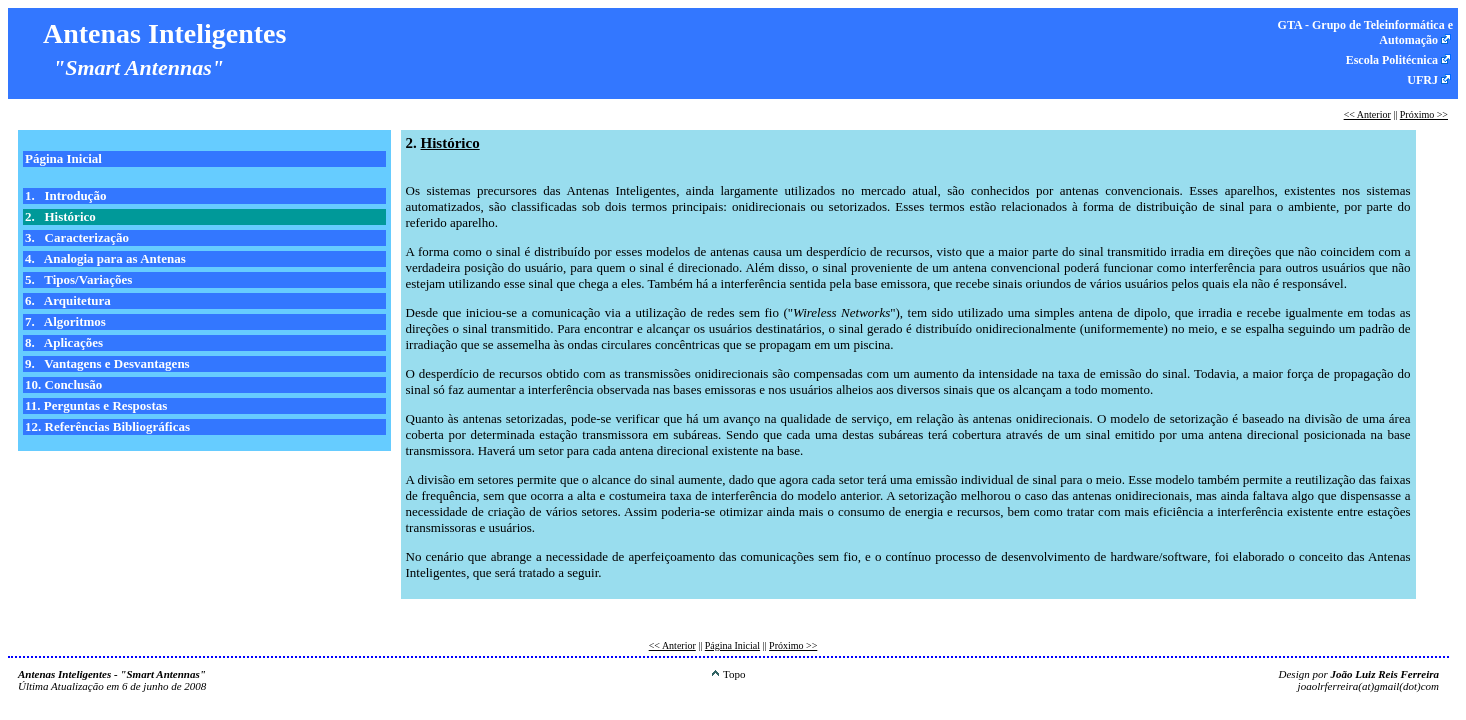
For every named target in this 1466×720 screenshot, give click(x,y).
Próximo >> (1424, 114)
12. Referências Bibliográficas (107, 426)
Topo (728, 674)
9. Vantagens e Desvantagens (107, 363)
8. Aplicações (64, 342)
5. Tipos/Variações (78, 279)
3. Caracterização (77, 237)
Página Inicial (63, 158)
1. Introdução (65, 195)
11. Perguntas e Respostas (96, 405)
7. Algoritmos (65, 321)
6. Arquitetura (68, 300)
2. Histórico (60, 216)
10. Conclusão (63, 384)
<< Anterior (1367, 114)
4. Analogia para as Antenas (105, 258)
